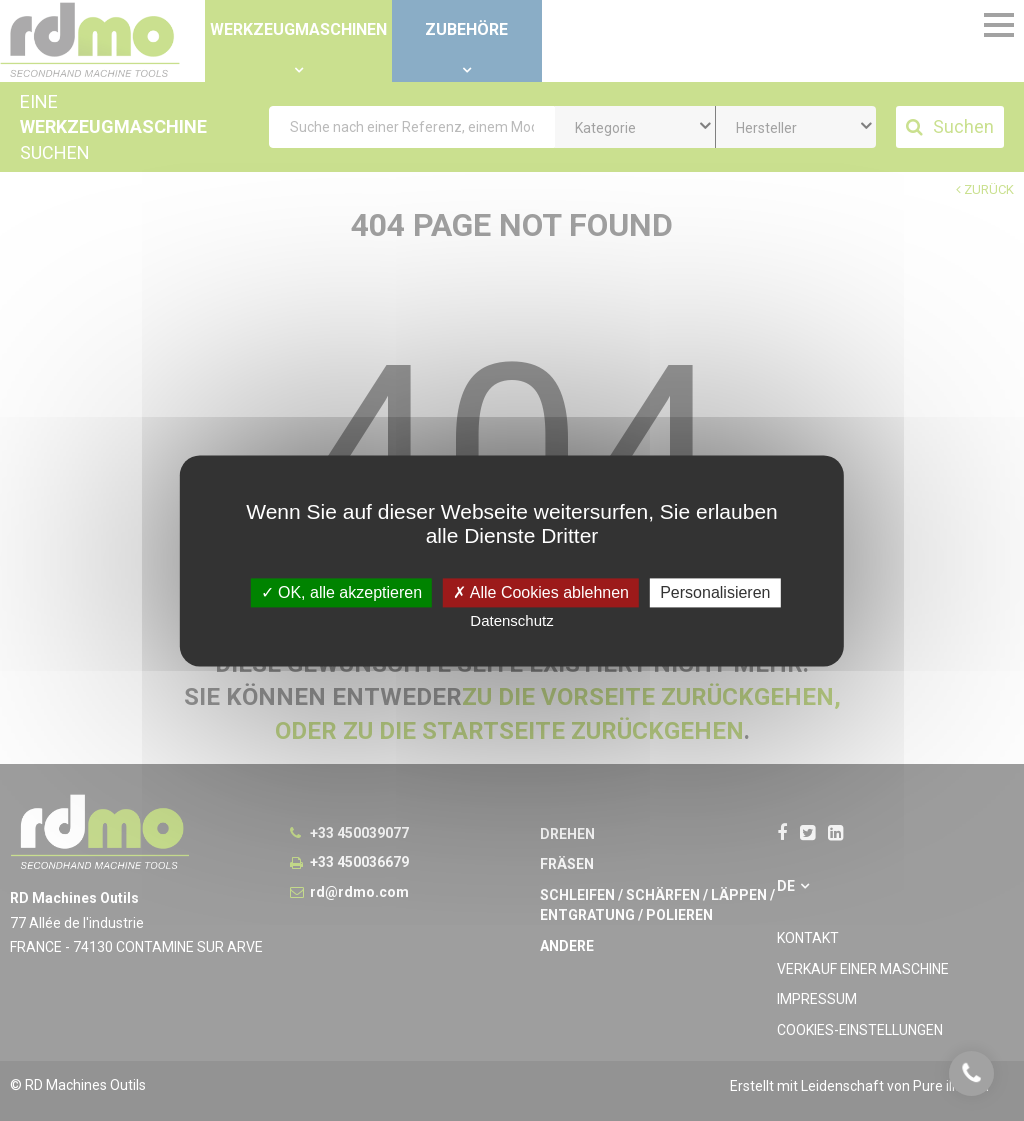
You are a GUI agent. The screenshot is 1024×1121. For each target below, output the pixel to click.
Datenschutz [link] (511, 620)
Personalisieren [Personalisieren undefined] (715, 592)
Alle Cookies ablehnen (541, 592)
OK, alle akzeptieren (342, 592)
